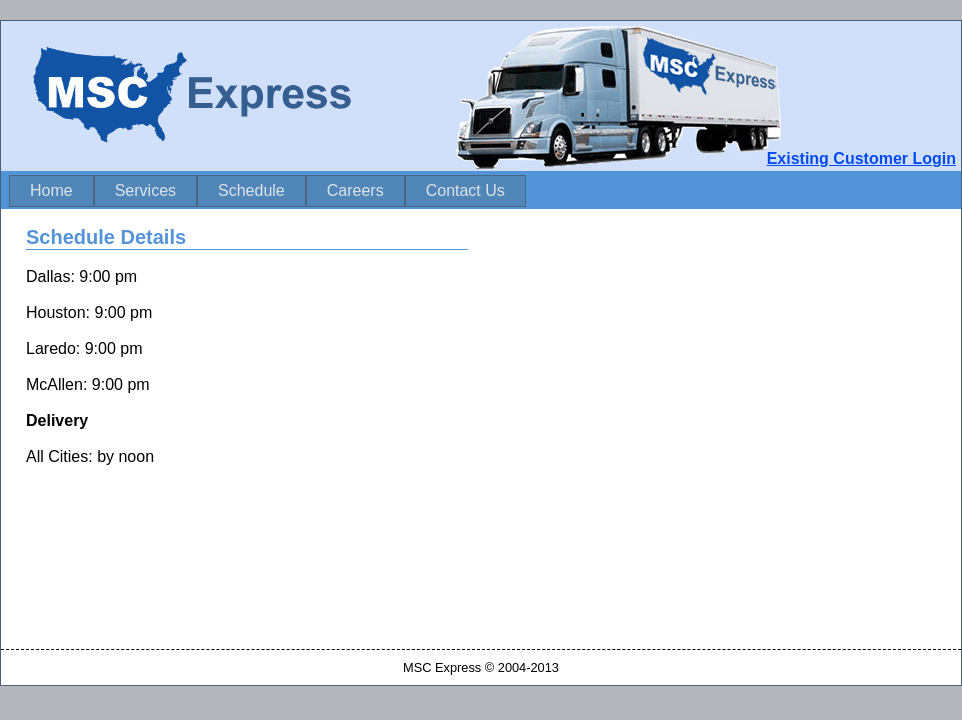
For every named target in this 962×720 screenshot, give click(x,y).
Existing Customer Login (861, 158)
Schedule (251, 190)
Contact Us (465, 190)
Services (145, 190)
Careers (355, 190)
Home (51, 190)
